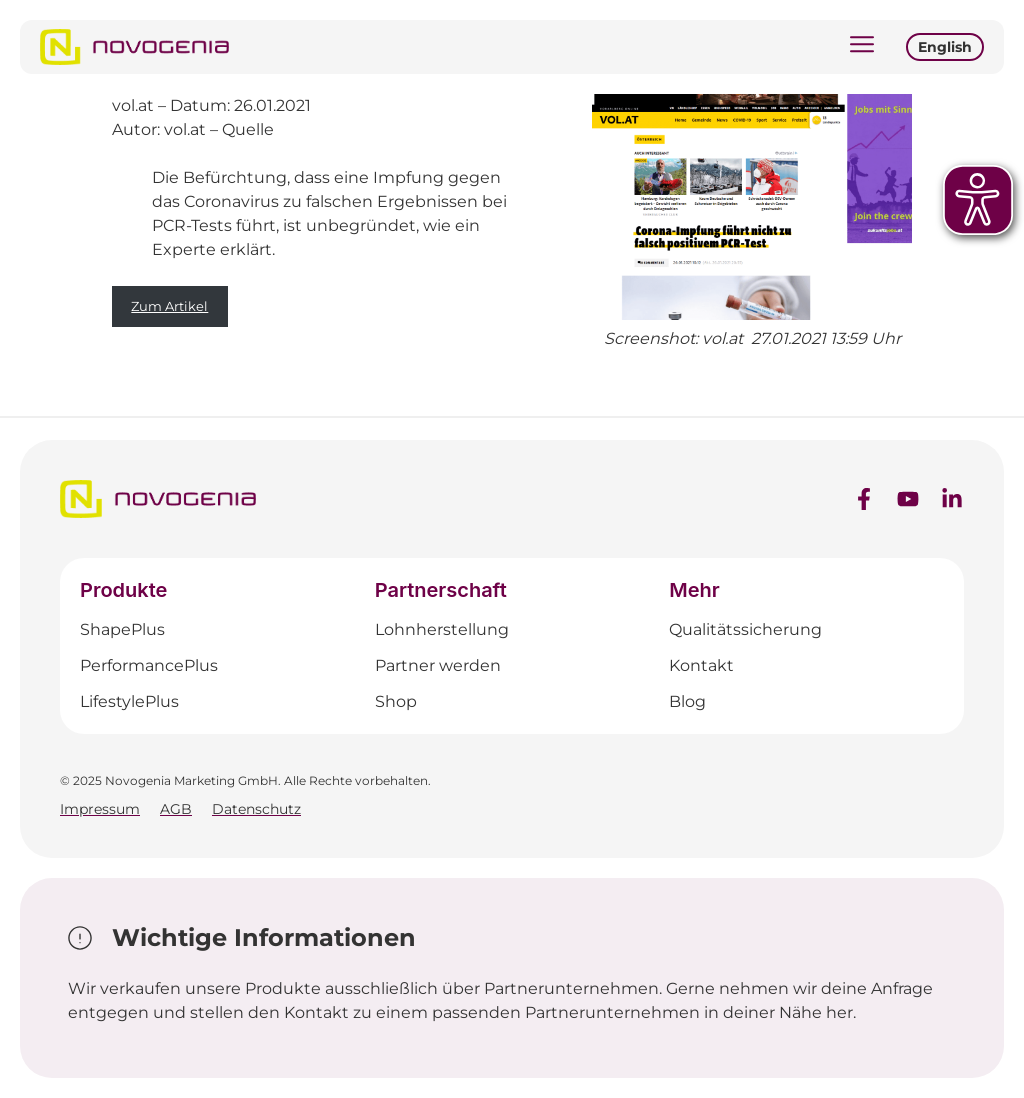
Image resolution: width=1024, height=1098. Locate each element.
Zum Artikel (169, 306)
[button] (862, 47)
